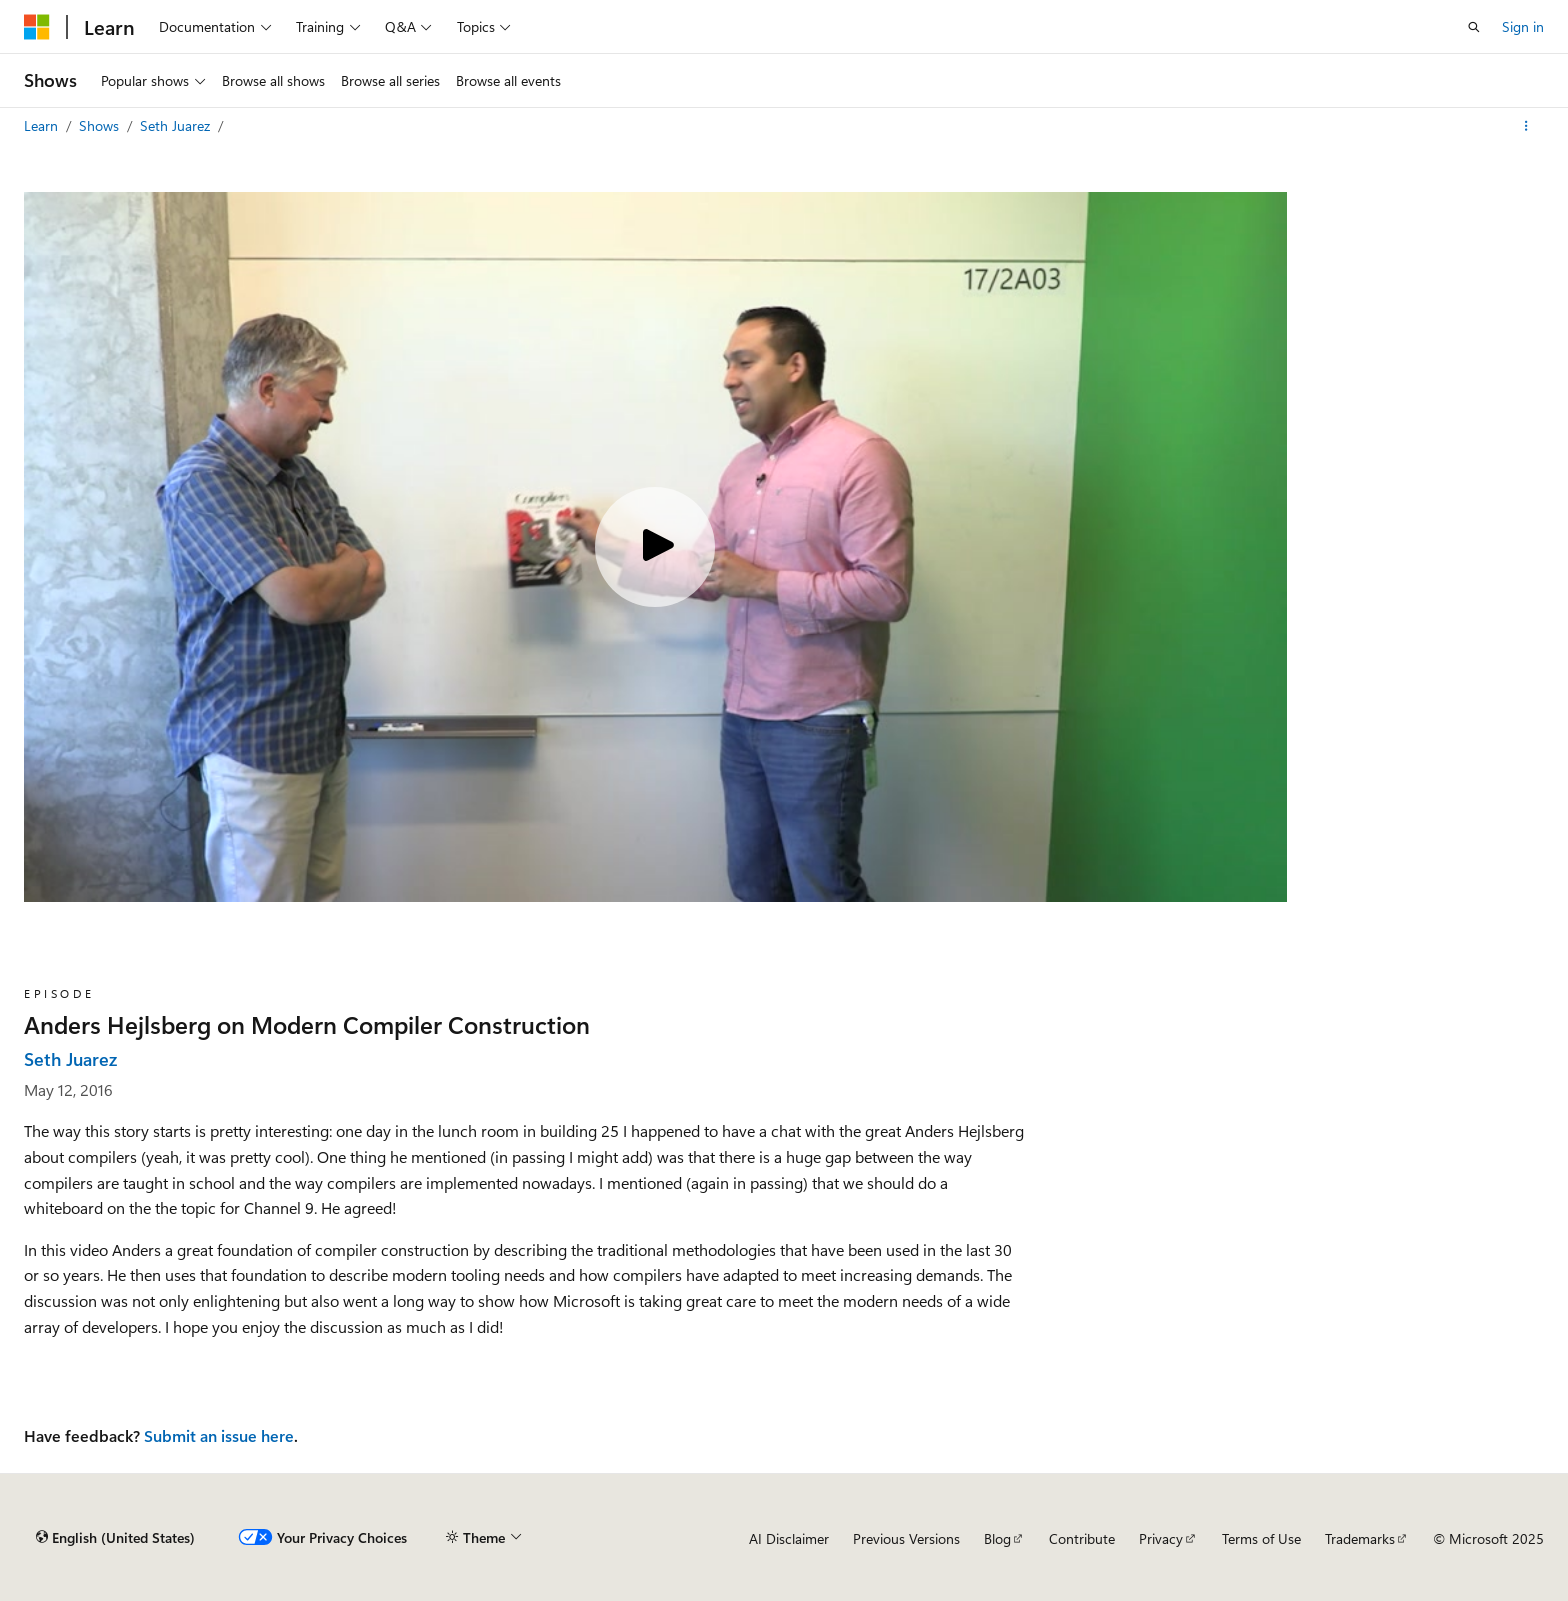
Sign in (1523, 26)
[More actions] (1526, 126)
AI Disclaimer (789, 1538)
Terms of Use (1261, 1538)
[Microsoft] (37, 27)
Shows (101, 125)
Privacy (1161, 1538)
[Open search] (1474, 27)
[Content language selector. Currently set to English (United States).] (115, 1538)
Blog (997, 1538)
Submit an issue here (219, 1435)
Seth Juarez (177, 125)
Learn (43, 125)
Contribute (1082, 1538)
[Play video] (655, 547)
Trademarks (1360, 1538)
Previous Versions (906, 1538)
